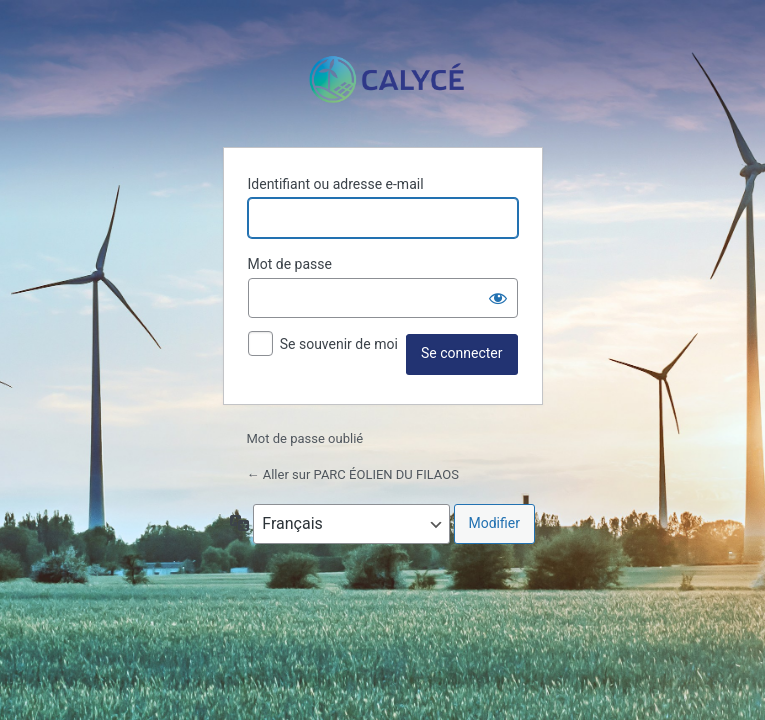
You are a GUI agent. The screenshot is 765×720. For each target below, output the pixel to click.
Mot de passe (290, 264)
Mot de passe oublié (307, 438)
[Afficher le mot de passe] (498, 298)
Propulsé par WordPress (383, 80)
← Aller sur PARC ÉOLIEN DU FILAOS (353, 474)
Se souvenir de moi (339, 344)
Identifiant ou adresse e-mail (336, 184)
